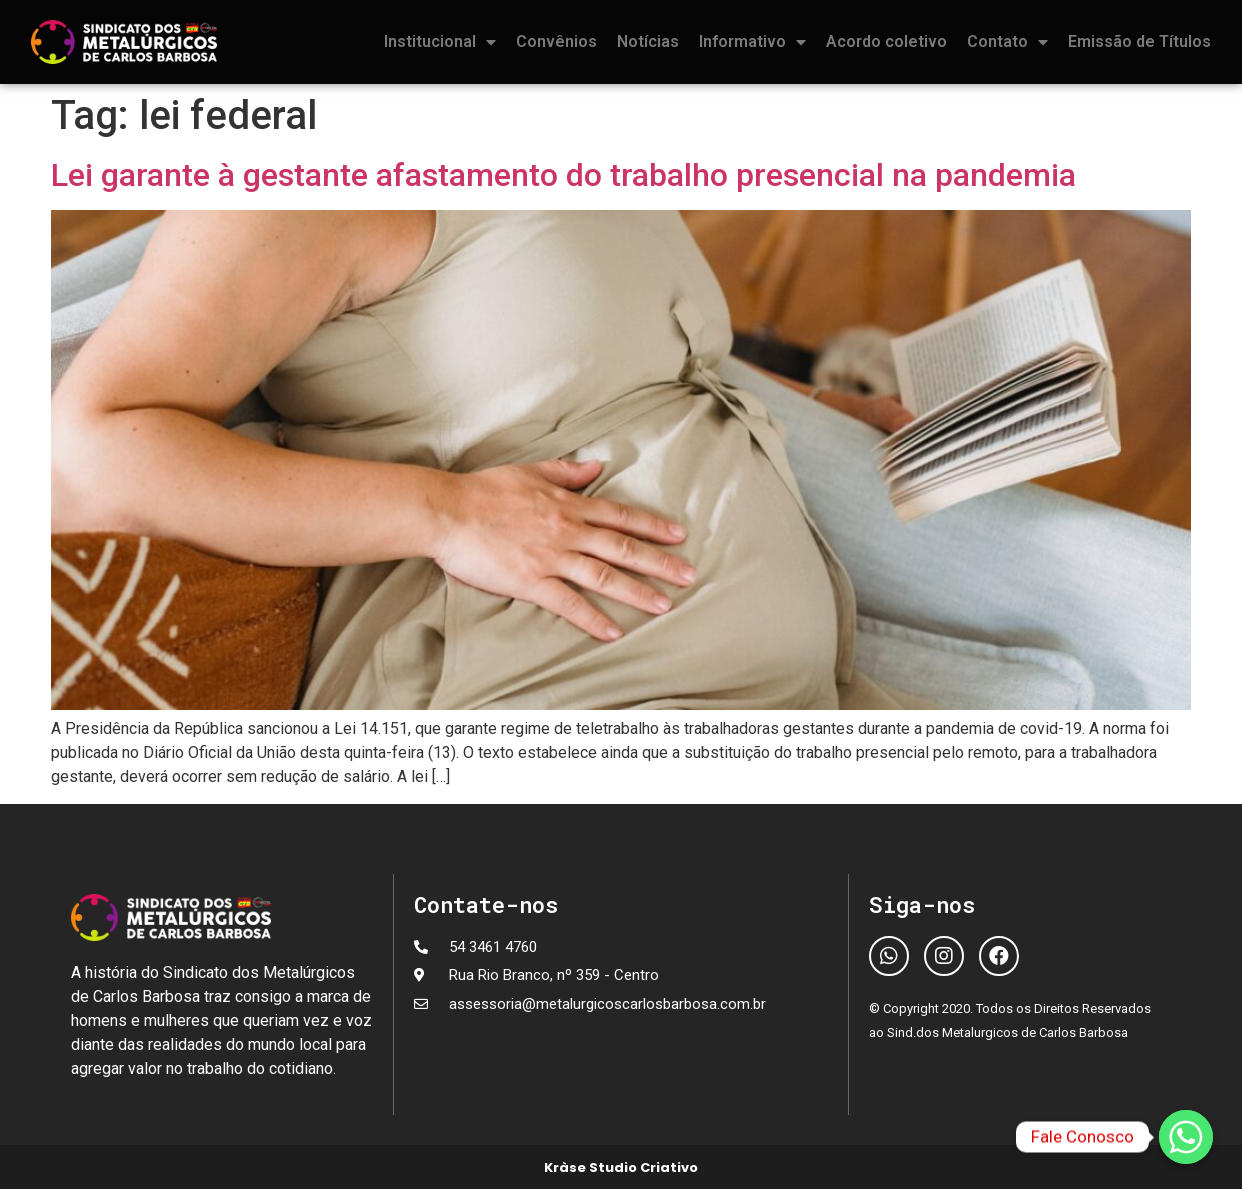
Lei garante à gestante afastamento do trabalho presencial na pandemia (563, 175)
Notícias (648, 41)
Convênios (556, 41)
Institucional (440, 42)
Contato (1007, 42)
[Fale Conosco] (1186, 1137)
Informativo (752, 42)
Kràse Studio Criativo (621, 1167)
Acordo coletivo (886, 41)
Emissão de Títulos (1139, 41)
